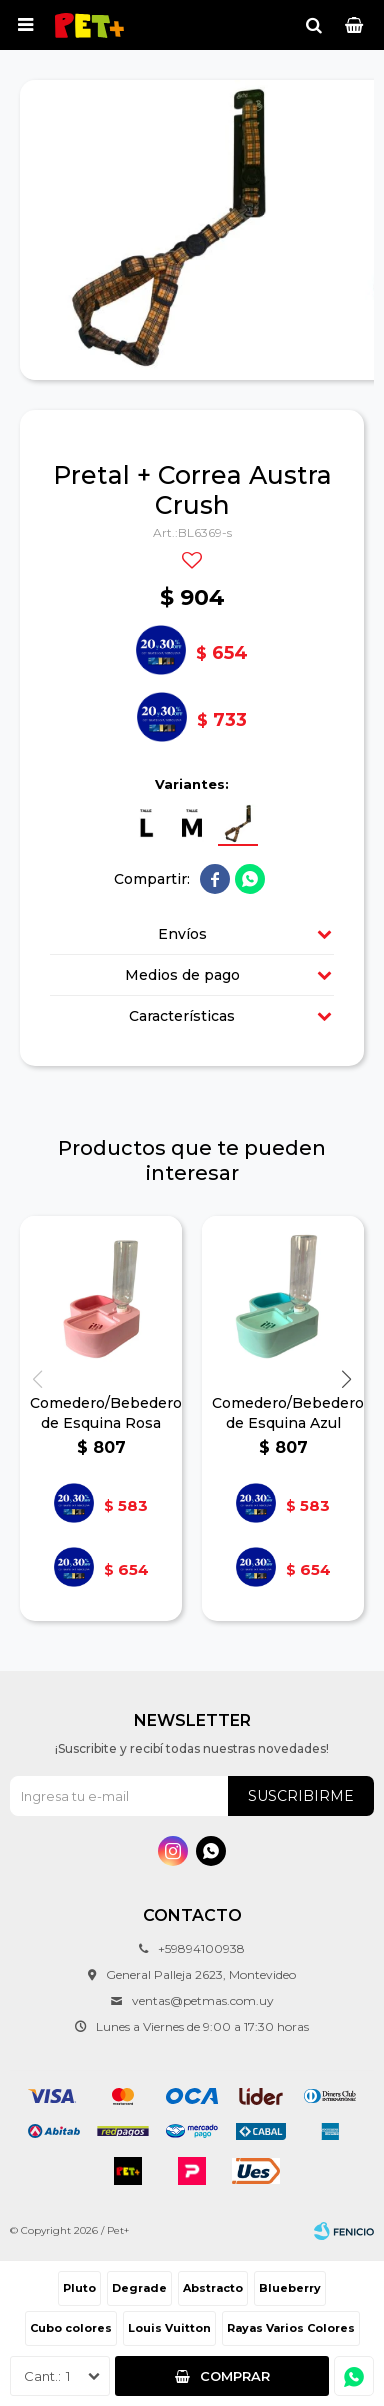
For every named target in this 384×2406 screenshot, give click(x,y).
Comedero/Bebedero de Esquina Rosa (101, 1413)
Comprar (235, 2376)
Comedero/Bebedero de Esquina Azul (283, 1413)
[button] (346, 1379)
